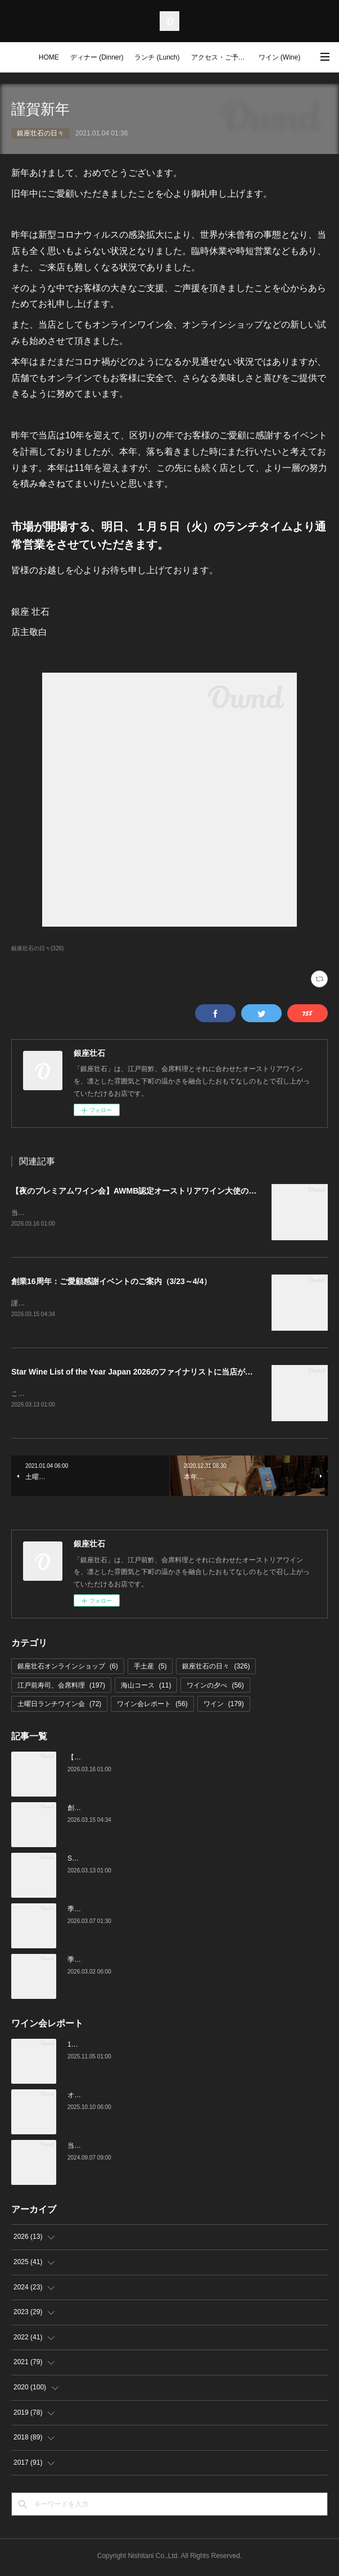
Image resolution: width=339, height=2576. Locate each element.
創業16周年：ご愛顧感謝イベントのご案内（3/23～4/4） (111, 1282)
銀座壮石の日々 (40, 133)
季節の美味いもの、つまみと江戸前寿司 (128, 1911)
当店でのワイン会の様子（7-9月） (119, 2148)
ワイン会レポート (152, 1707)
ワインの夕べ (215, 1687)
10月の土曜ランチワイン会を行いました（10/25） (143, 2047)
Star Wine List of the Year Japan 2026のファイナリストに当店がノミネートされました (167, 1373)
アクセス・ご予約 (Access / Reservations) (222, 57)
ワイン (224, 1707)
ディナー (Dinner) (97, 57)
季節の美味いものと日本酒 (107, 1962)
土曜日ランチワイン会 (59, 1707)
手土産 (150, 1668)
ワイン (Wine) (280, 57)
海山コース (146, 1687)
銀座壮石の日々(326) (37, 948)
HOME (49, 57)
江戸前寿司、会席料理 (61, 1687)
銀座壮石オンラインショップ (67, 1668)
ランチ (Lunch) (156, 57)
